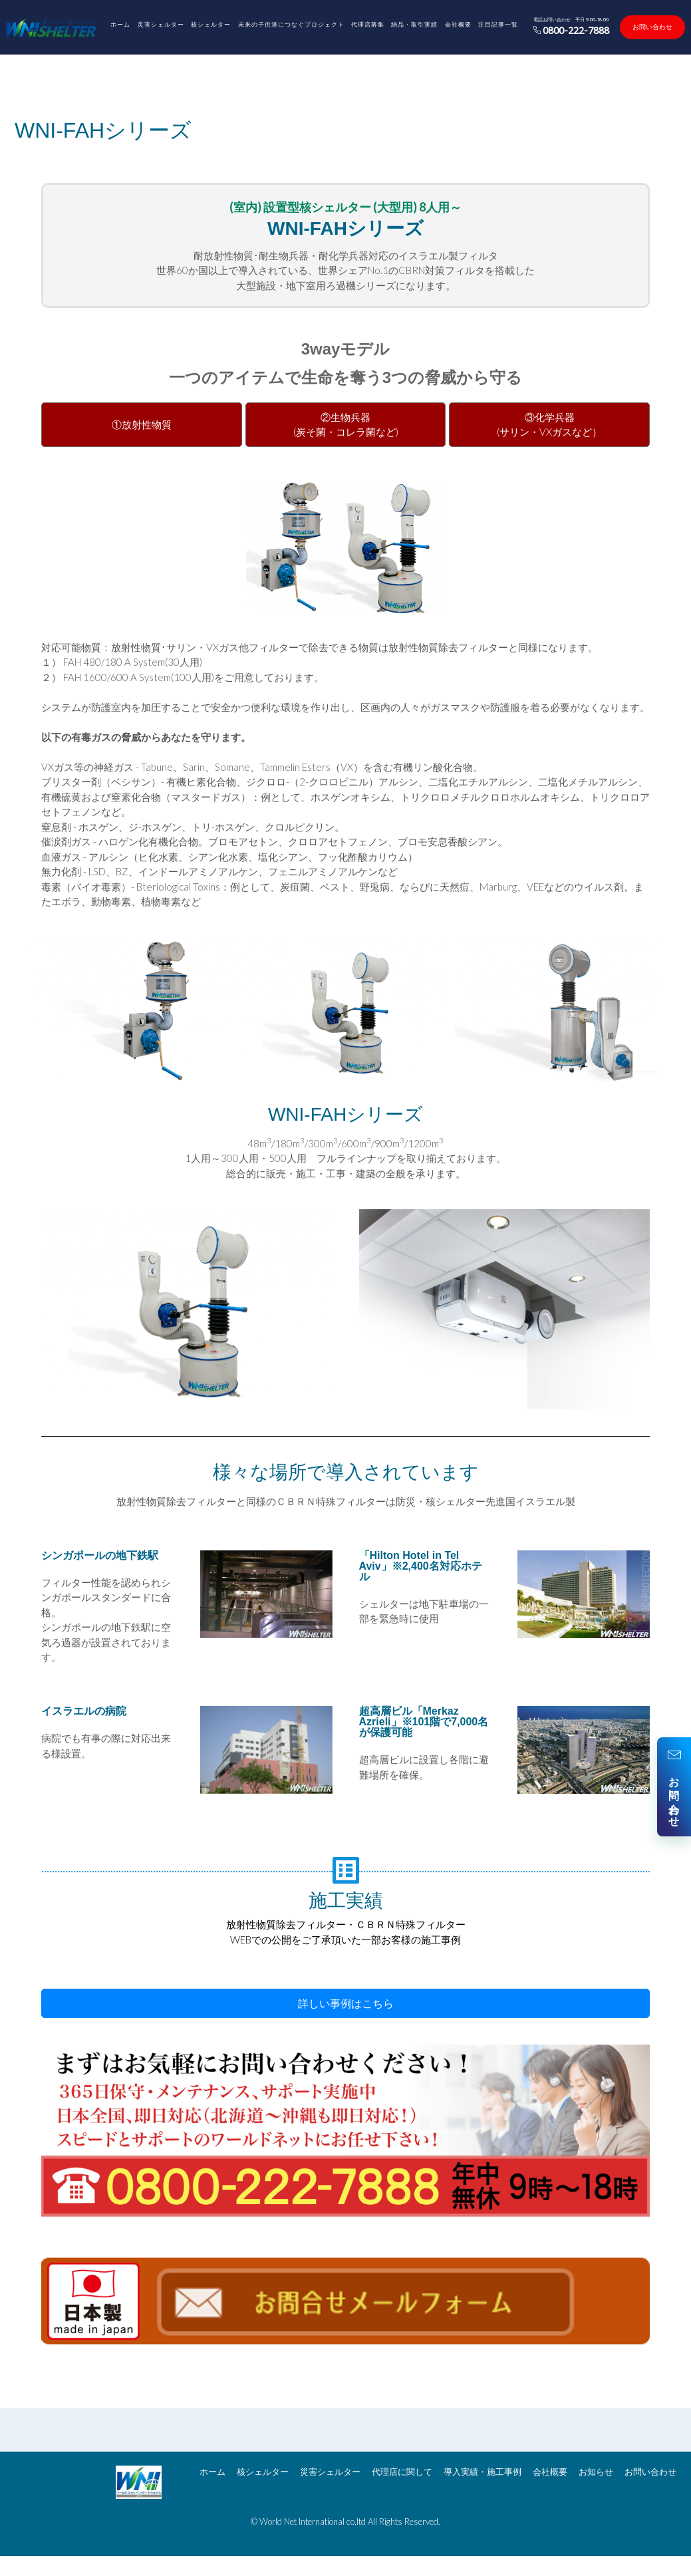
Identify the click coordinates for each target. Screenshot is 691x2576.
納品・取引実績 (414, 24)
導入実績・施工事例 (482, 2472)
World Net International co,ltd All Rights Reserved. (349, 2521)
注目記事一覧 (498, 24)
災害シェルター (161, 24)
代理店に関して (402, 2472)
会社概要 (458, 24)
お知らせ (596, 2472)
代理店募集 (367, 24)
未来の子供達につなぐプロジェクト (291, 24)
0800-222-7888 (571, 30)
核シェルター (211, 24)
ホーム (120, 24)
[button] (345, 2003)
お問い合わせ (652, 26)
